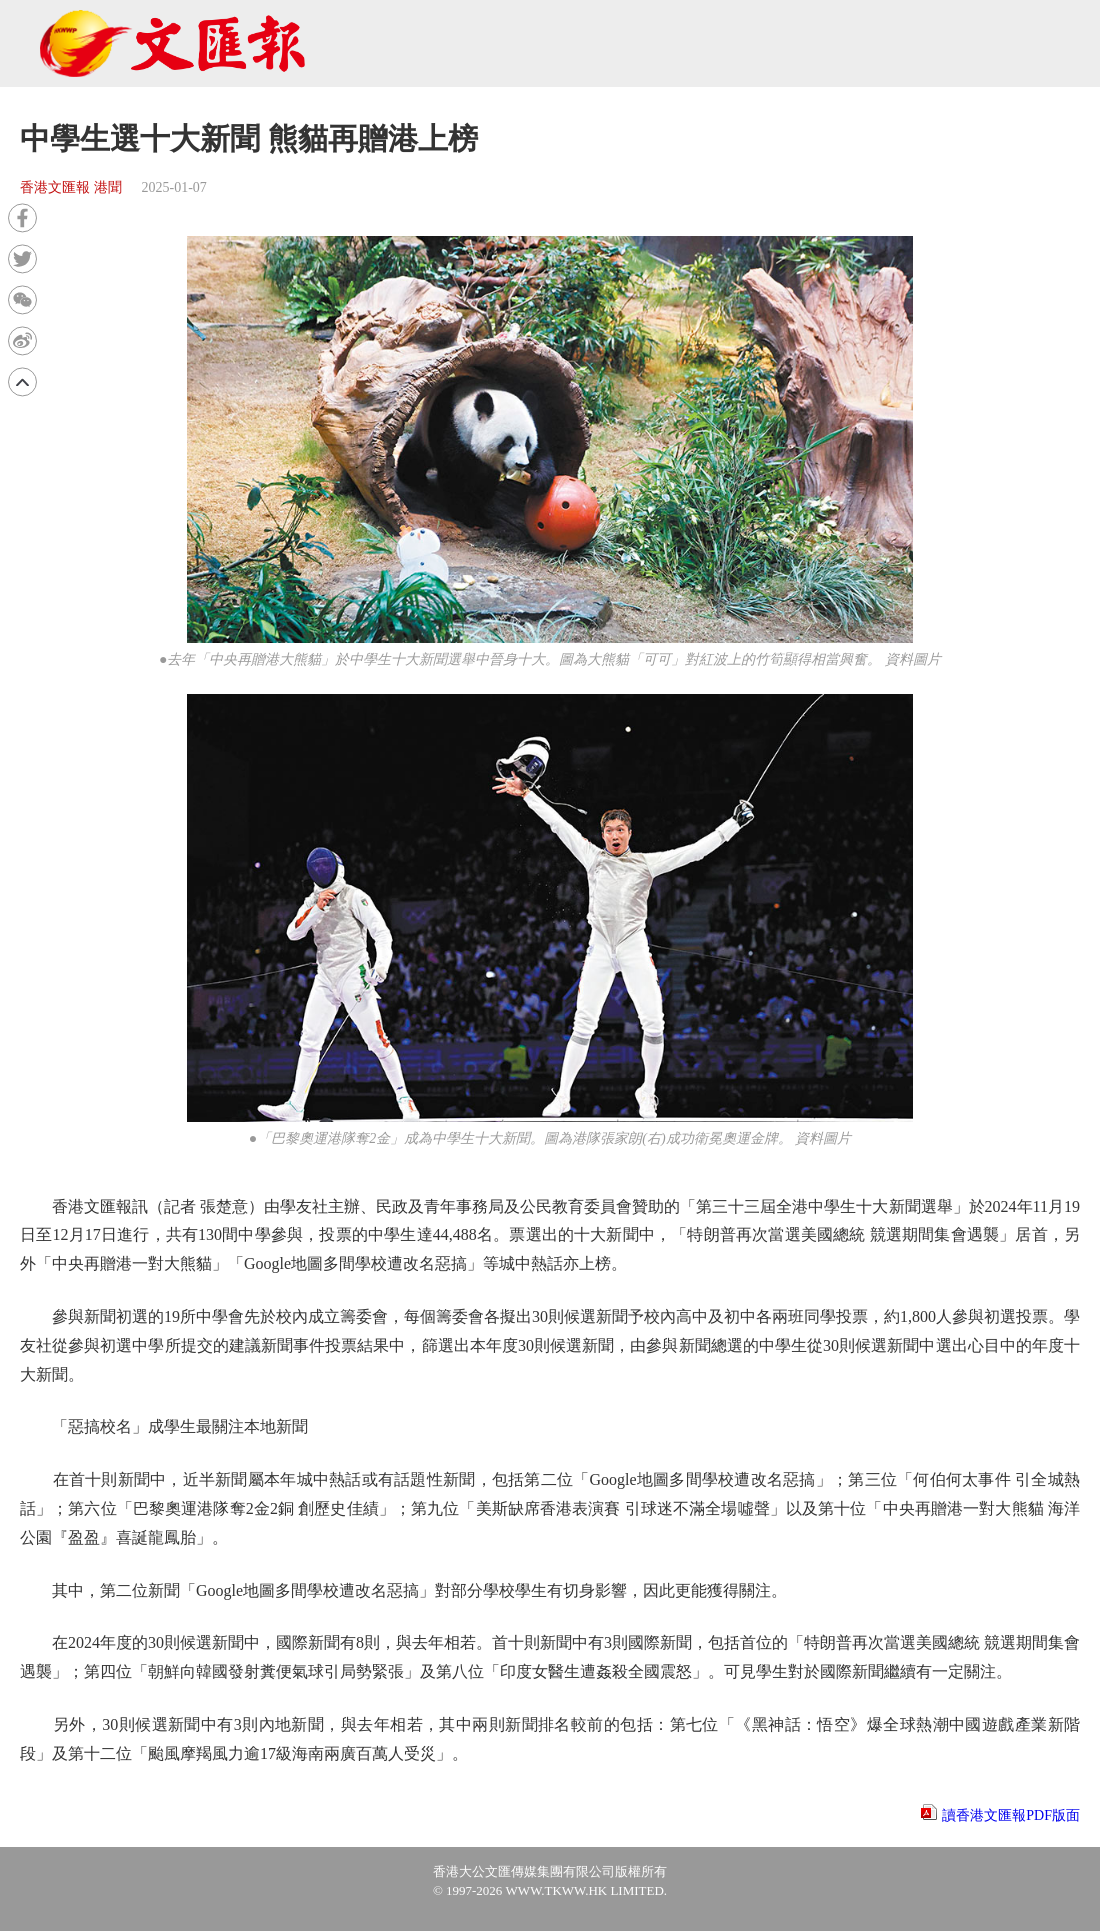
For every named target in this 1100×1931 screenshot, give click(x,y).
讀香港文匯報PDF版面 (1011, 1815)
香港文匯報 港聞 (71, 187)
